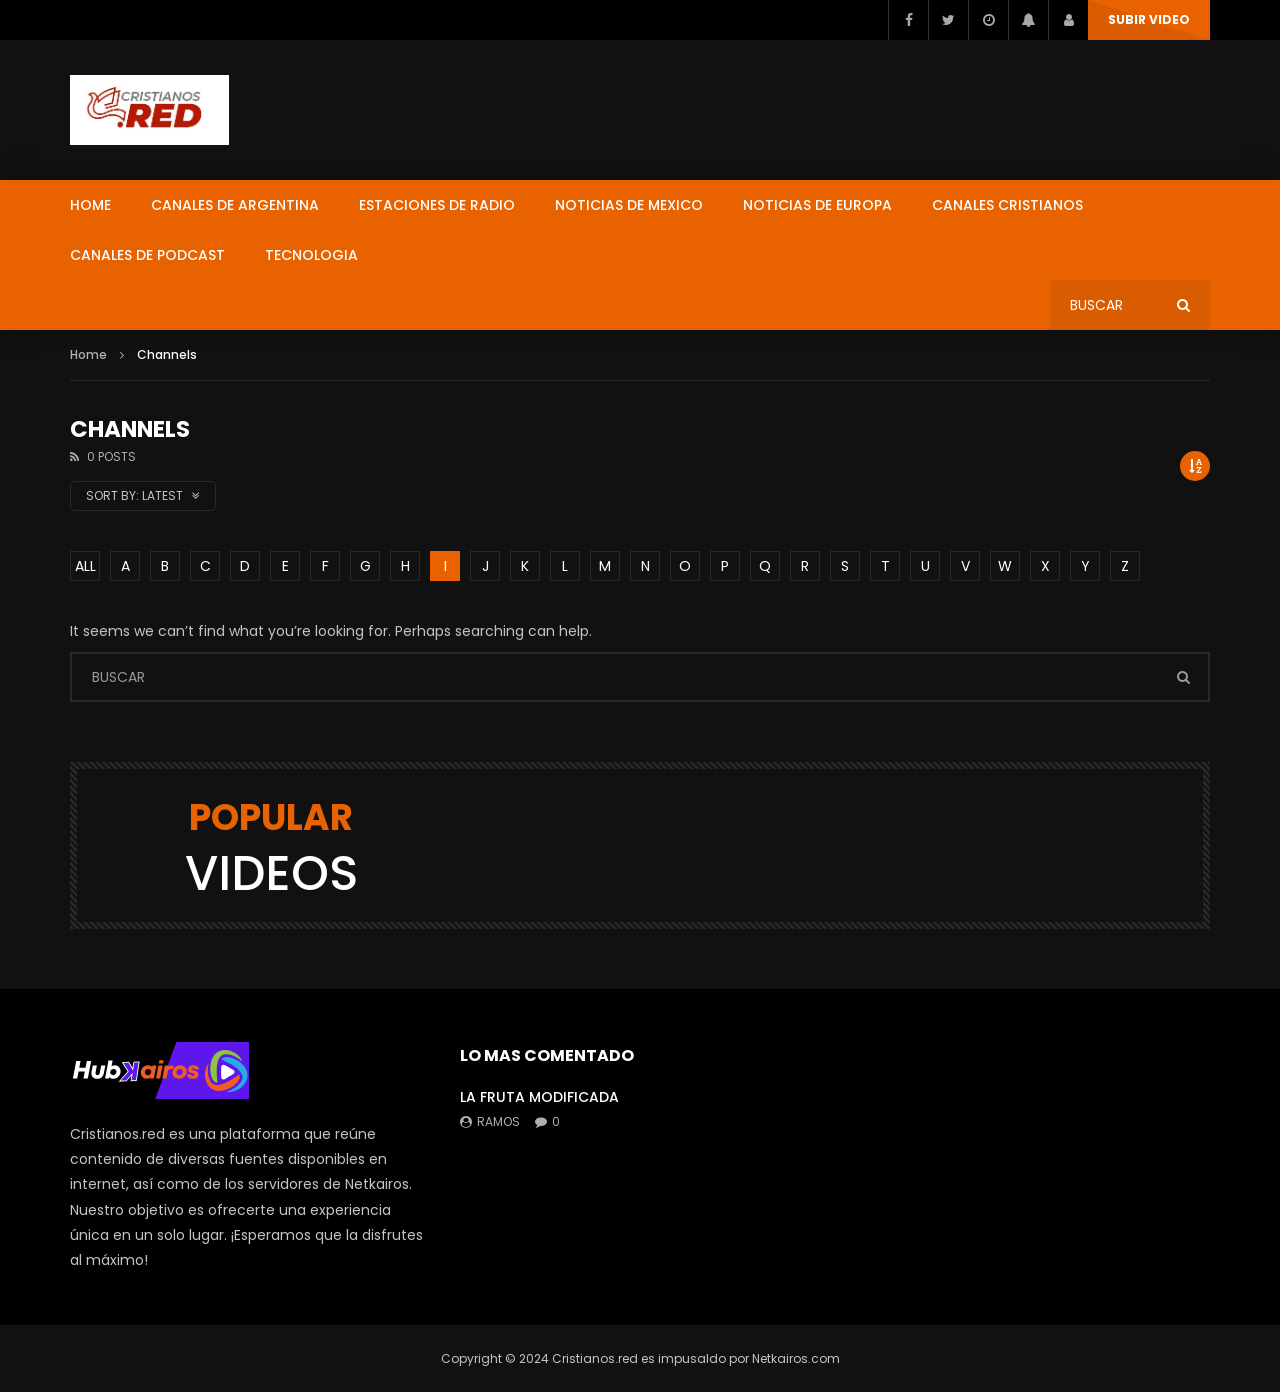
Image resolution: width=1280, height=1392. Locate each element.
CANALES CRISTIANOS (1007, 205)
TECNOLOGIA (311, 255)
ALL (85, 566)
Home (88, 354)
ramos (498, 1121)
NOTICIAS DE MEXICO (629, 205)
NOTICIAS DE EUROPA (817, 205)
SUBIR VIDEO (1149, 19)
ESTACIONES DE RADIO (437, 205)
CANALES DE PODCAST (147, 255)
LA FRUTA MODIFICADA (539, 1097)
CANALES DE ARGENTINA (235, 205)
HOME (90, 205)
